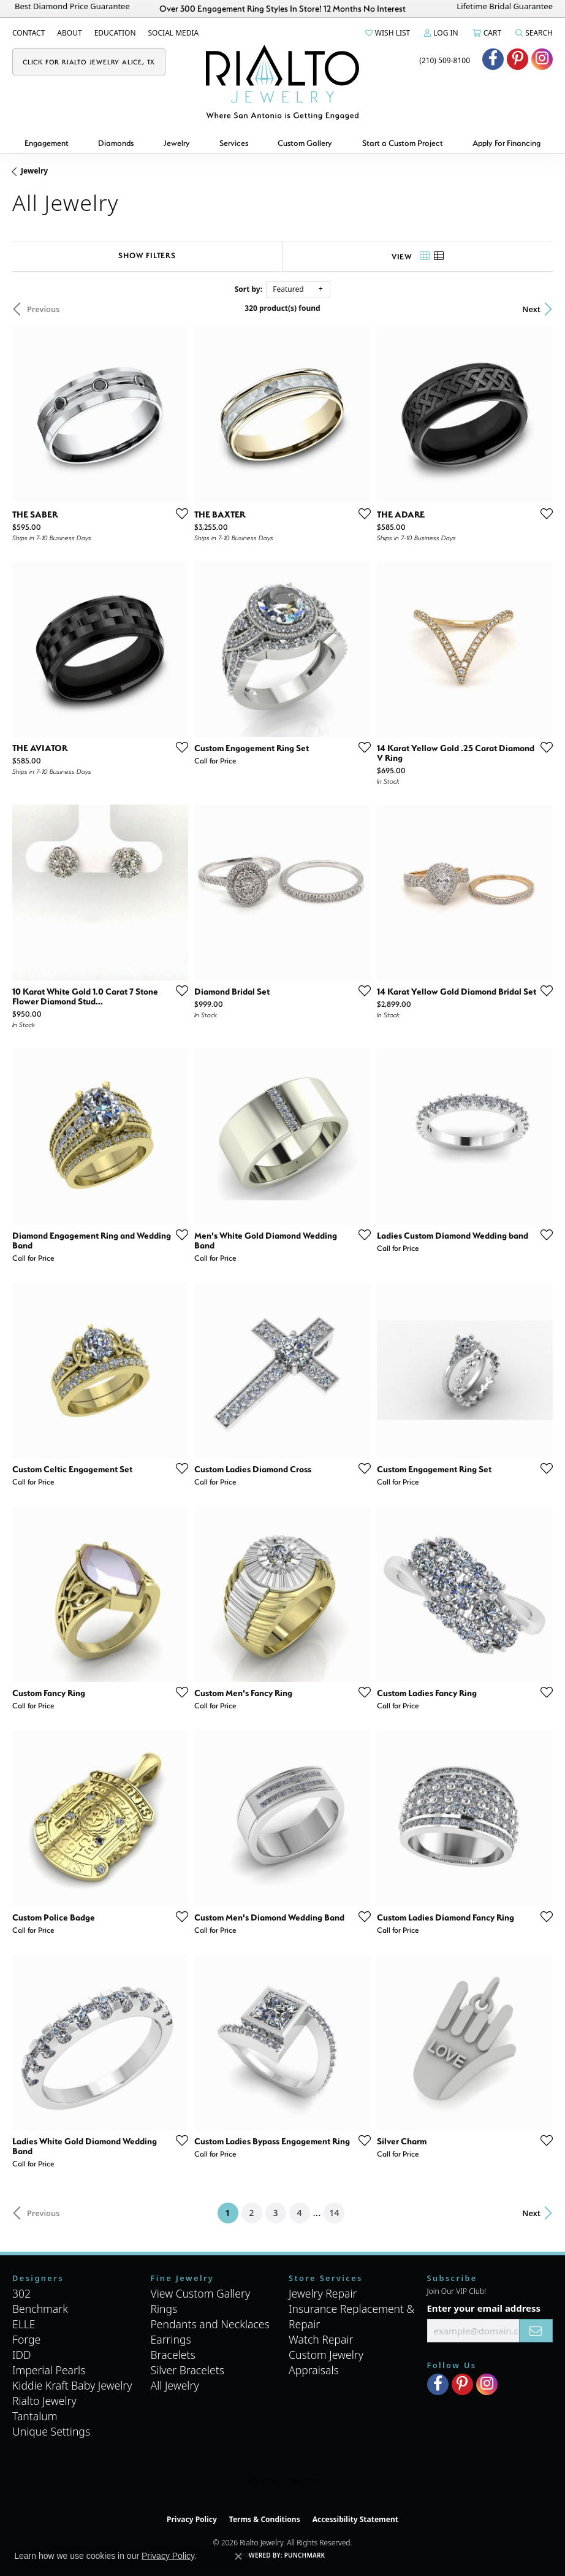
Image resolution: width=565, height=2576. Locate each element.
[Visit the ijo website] (303, 2482)
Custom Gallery (305, 142)
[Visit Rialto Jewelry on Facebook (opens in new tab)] (493, 59)
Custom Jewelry (326, 2354)
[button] (386, 33)
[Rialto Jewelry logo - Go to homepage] (282, 82)
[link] (28, 33)
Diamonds (116, 142)
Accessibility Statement (355, 2519)
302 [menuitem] (21, 2293)
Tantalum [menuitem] (35, 2416)
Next (531, 309)
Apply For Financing (506, 142)
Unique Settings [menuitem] (51, 2431)
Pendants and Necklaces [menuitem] (210, 2324)
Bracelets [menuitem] (173, 2354)
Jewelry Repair (323, 2293)
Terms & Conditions (264, 2519)
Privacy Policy (192, 2519)
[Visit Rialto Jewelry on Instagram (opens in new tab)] (542, 59)
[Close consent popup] (238, 2556)
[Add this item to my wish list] (178, 513)
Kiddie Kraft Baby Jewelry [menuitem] (72, 2385)
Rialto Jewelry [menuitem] (44, 2400)
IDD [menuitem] (21, 2354)
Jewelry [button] (177, 142)
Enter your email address (484, 2308)
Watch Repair (321, 2339)
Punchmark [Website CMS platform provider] (304, 2555)
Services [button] (233, 142)
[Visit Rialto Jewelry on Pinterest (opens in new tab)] (517, 59)
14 (334, 2213)
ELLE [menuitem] (24, 2324)
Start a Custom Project (402, 142)
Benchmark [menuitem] (40, 2308)
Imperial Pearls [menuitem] (48, 2370)
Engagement (47, 142)
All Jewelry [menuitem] (175, 2385)
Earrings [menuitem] (171, 2339)
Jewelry (34, 171)
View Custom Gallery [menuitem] (201, 2293)
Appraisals (314, 2370)
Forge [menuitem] (26, 2339)
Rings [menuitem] (164, 2308)
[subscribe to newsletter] (536, 2330)
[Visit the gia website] (263, 2482)
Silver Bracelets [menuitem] (187, 2370)
